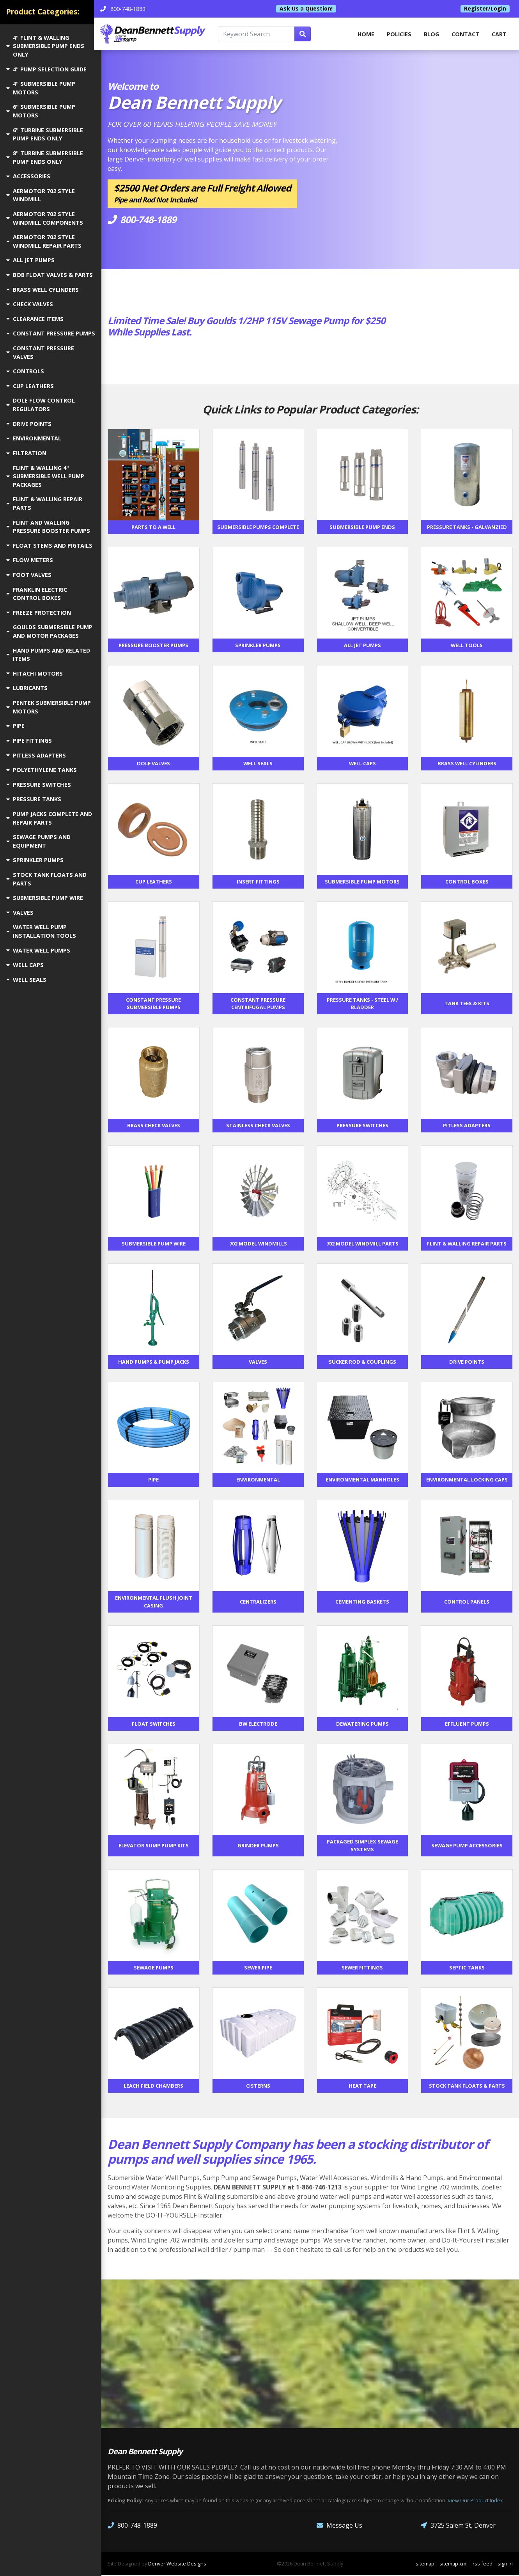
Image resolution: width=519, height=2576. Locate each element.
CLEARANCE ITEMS (35, 319)
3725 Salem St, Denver (458, 2526)
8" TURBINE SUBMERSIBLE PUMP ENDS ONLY (44, 157)
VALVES (20, 912)
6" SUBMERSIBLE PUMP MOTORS (40, 111)
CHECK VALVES (29, 304)
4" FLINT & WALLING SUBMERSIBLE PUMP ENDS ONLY (45, 46)
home (365, 34)
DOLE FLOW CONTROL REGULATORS (40, 405)
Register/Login (485, 8)
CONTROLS (25, 371)
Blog (431, 34)
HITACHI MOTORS (34, 673)
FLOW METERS (29, 560)
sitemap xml (453, 2564)
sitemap (425, 2564)
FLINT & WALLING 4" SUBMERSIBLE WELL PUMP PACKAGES (45, 476)
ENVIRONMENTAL (33, 438)
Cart (499, 34)
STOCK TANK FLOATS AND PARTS (46, 879)
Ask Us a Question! (310, 8)
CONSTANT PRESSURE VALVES (40, 352)
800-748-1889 (132, 2526)
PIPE (15, 725)
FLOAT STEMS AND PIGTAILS (49, 545)
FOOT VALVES (28, 574)
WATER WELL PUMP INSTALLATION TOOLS (41, 931)
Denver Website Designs (177, 2564)
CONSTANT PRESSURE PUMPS (50, 333)
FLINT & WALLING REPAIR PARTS (44, 503)
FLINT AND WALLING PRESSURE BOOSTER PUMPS (48, 527)
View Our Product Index (475, 2501)
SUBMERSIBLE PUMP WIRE (44, 897)
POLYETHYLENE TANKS (41, 770)
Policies (399, 34)
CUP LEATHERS (30, 386)
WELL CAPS (25, 965)
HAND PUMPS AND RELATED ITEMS (48, 655)
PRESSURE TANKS (33, 799)
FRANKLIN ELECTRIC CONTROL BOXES (36, 594)
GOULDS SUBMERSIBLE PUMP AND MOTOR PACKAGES (49, 631)
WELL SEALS (26, 979)
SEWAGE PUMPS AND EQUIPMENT (38, 841)
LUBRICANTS (27, 688)
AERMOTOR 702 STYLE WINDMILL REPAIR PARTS (43, 241)
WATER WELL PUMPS (38, 950)
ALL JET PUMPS (30, 260)
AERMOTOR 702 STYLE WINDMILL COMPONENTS (44, 218)
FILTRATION (26, 453)
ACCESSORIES (28, 176)
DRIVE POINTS (28, 424)
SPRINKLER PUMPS (35, 860)
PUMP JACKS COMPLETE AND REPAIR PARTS (49, 818)
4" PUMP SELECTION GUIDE (46, 69)
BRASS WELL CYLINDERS (42, 289)
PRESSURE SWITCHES (38, 784)
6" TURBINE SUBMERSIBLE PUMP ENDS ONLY (44, 134)
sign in (505, 2564)
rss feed (482, 2564)
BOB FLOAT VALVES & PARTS (49, 275)
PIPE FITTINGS (29, 740)
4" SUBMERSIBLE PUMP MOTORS (40, 88)
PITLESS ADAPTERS (36, 755)
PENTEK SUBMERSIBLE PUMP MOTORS (48, 707)
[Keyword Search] (261, 34)
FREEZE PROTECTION (38, 612)
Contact (465, 34)
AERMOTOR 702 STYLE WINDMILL (40, 195)
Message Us (339, 2526)
